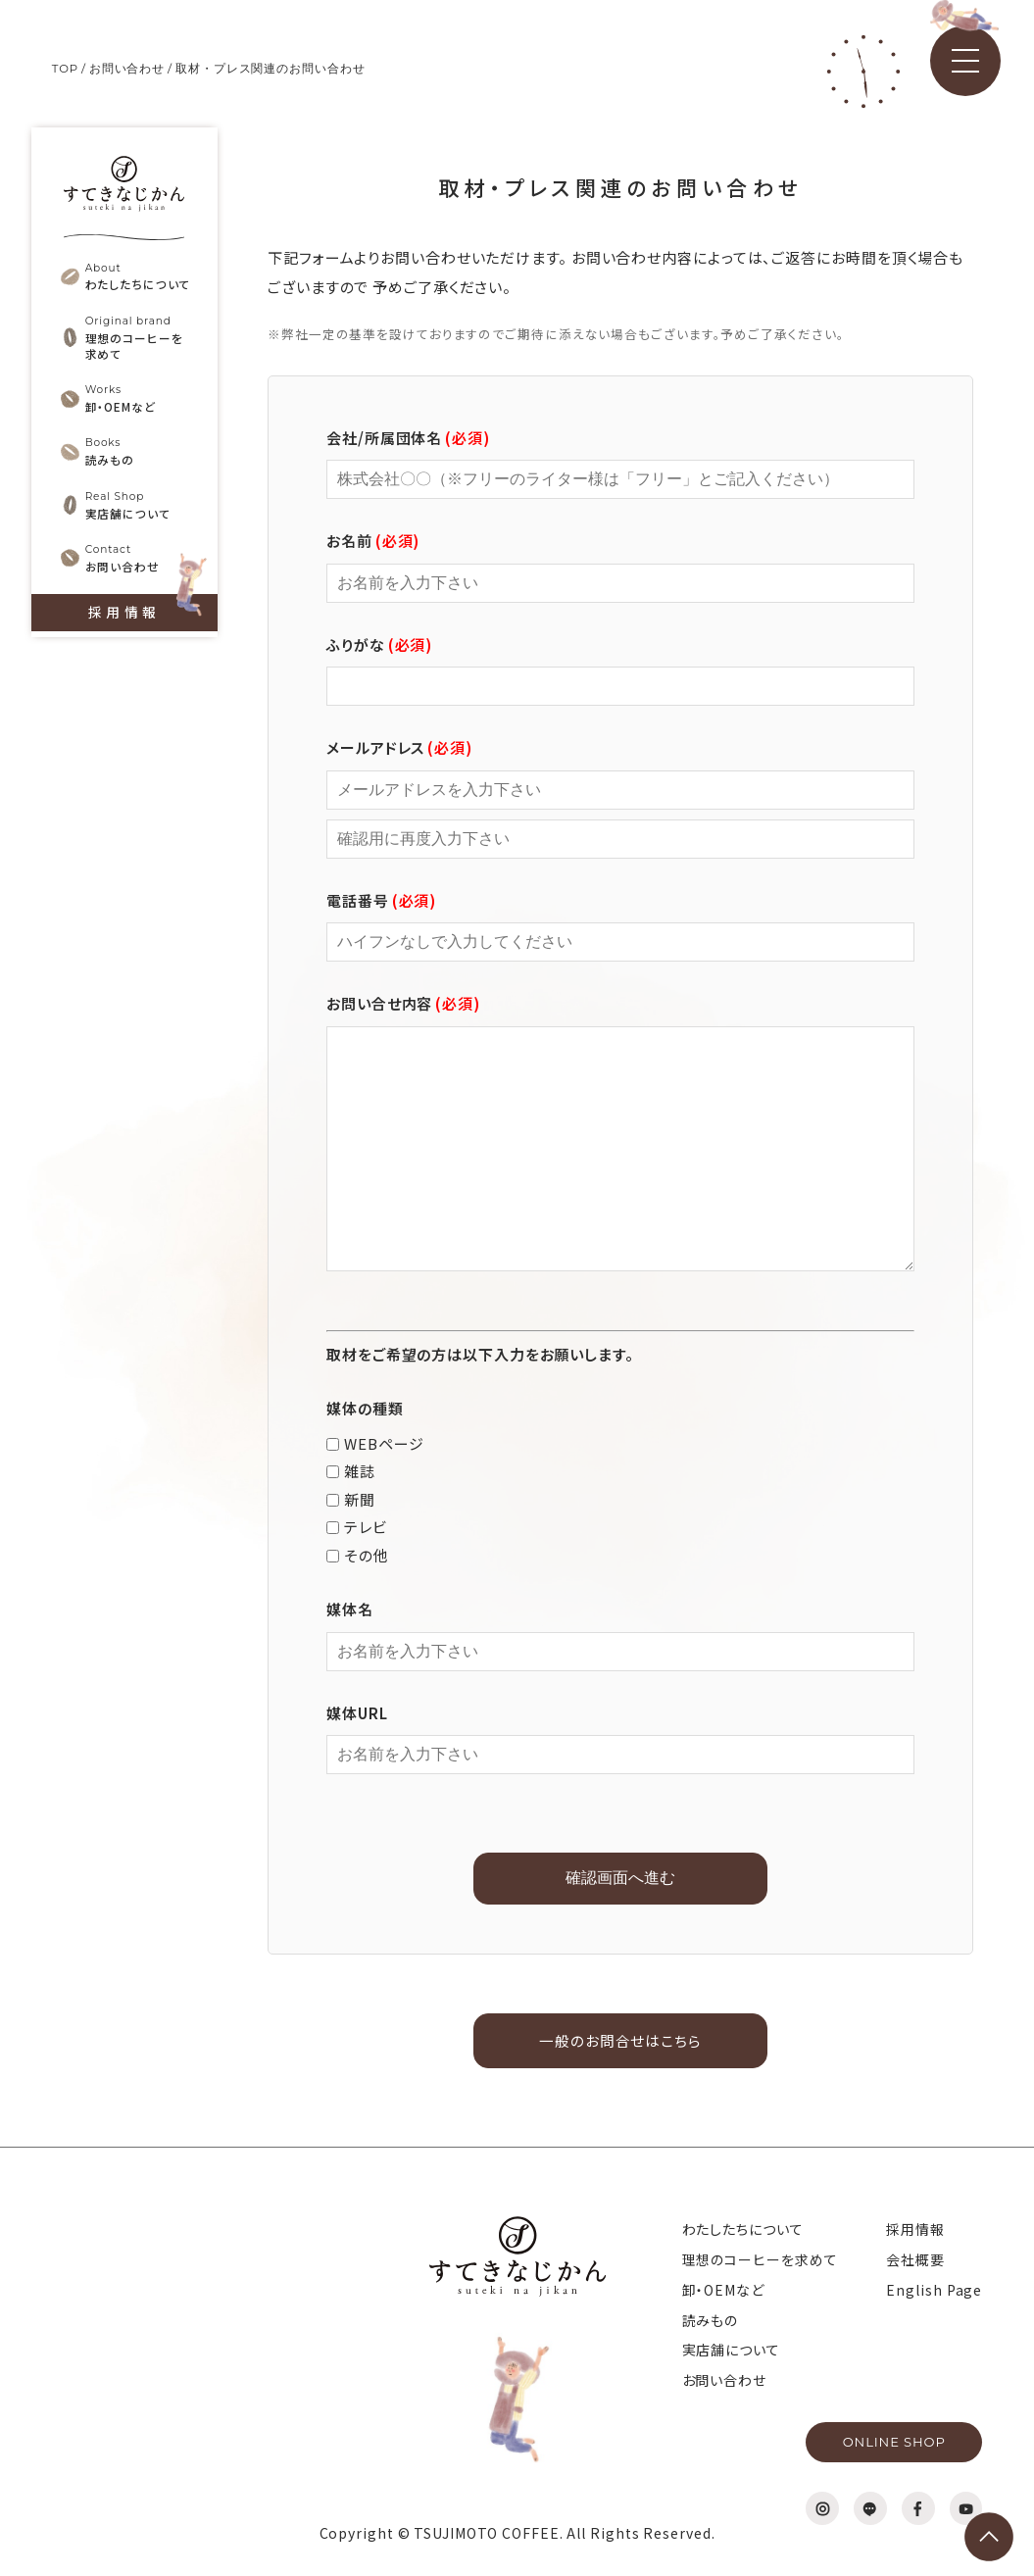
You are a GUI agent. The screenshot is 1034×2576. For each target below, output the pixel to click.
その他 (357, 1555)
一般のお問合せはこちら (620, 2041)
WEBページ (374, 1443)
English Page (934, 2291)
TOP (65, 68)
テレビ (356, 1526)
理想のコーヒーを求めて (760, 2260)
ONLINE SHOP (894, 2442)
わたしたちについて (743, 2231)
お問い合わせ (128, 68)
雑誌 (350, 1471)
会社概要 (915, 2260)
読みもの (710, 2321)
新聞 (350, 1499)
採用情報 (123, 629)
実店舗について (731, 2351)
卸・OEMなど (723, 2291)
